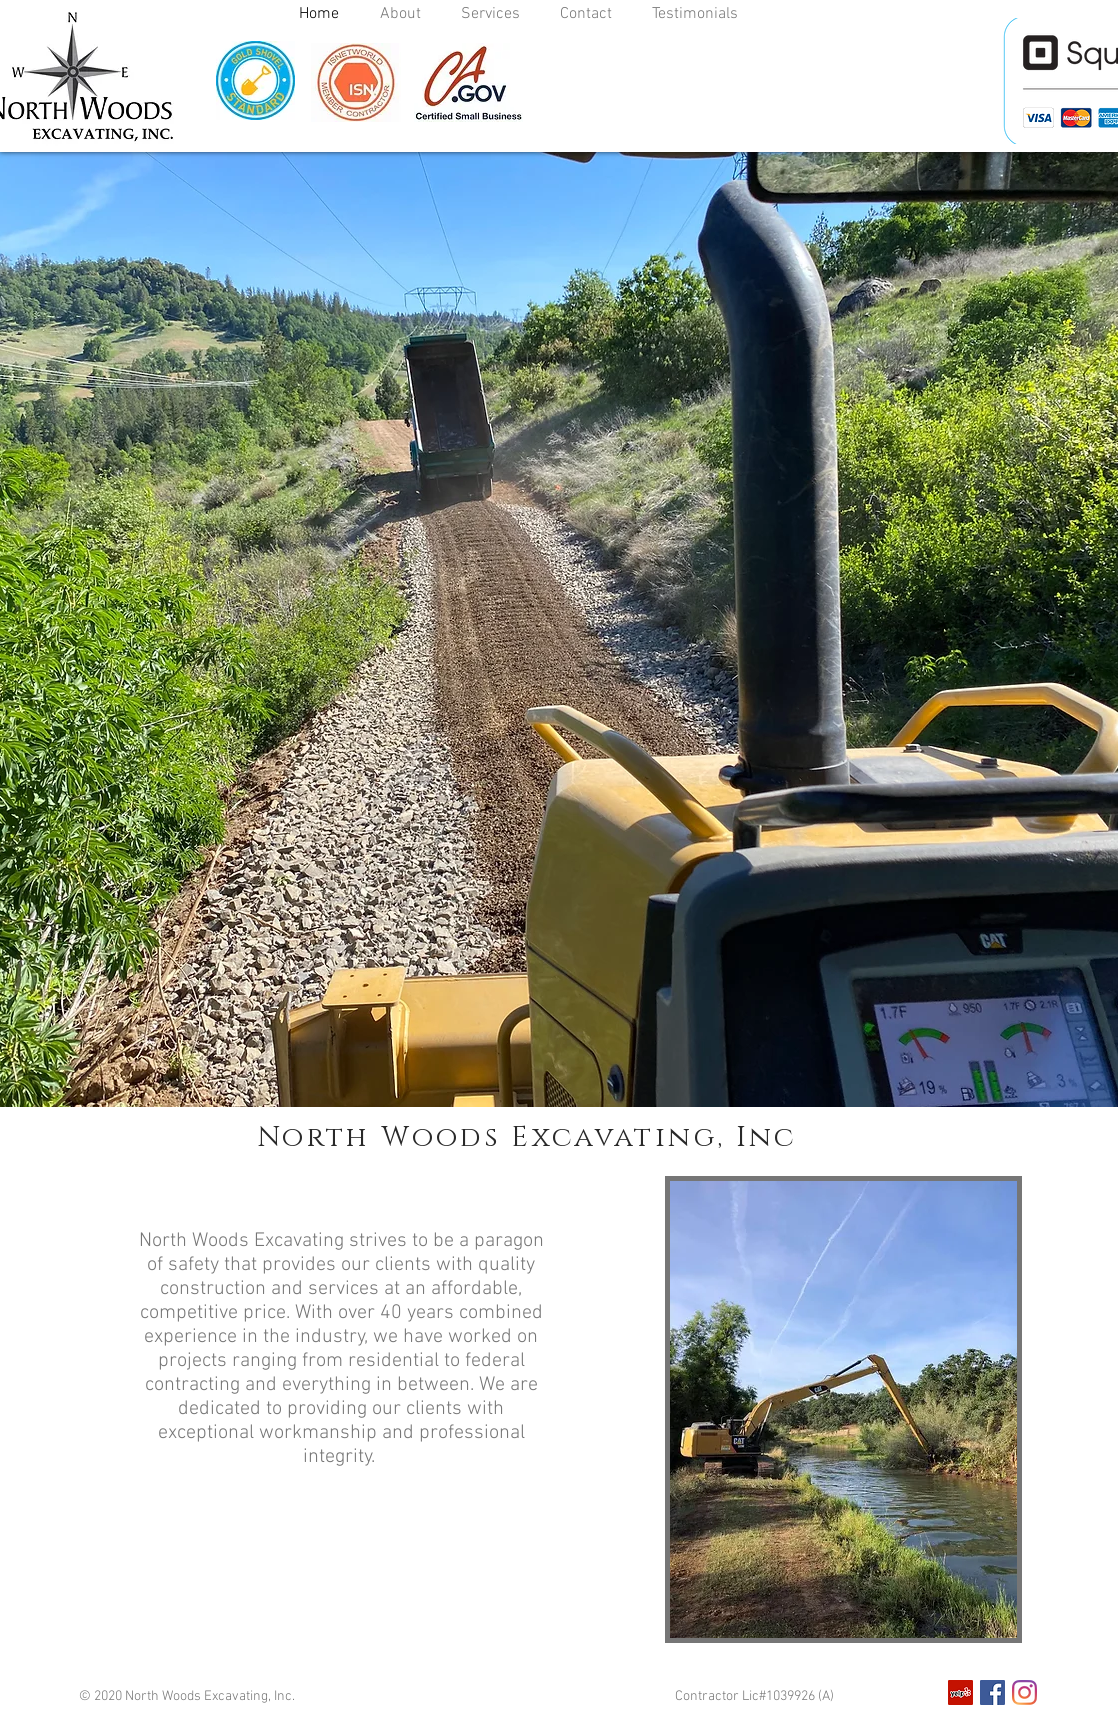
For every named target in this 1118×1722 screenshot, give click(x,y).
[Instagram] (1024, 1692)
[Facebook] (992, 1692)
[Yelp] (960, 1692)
